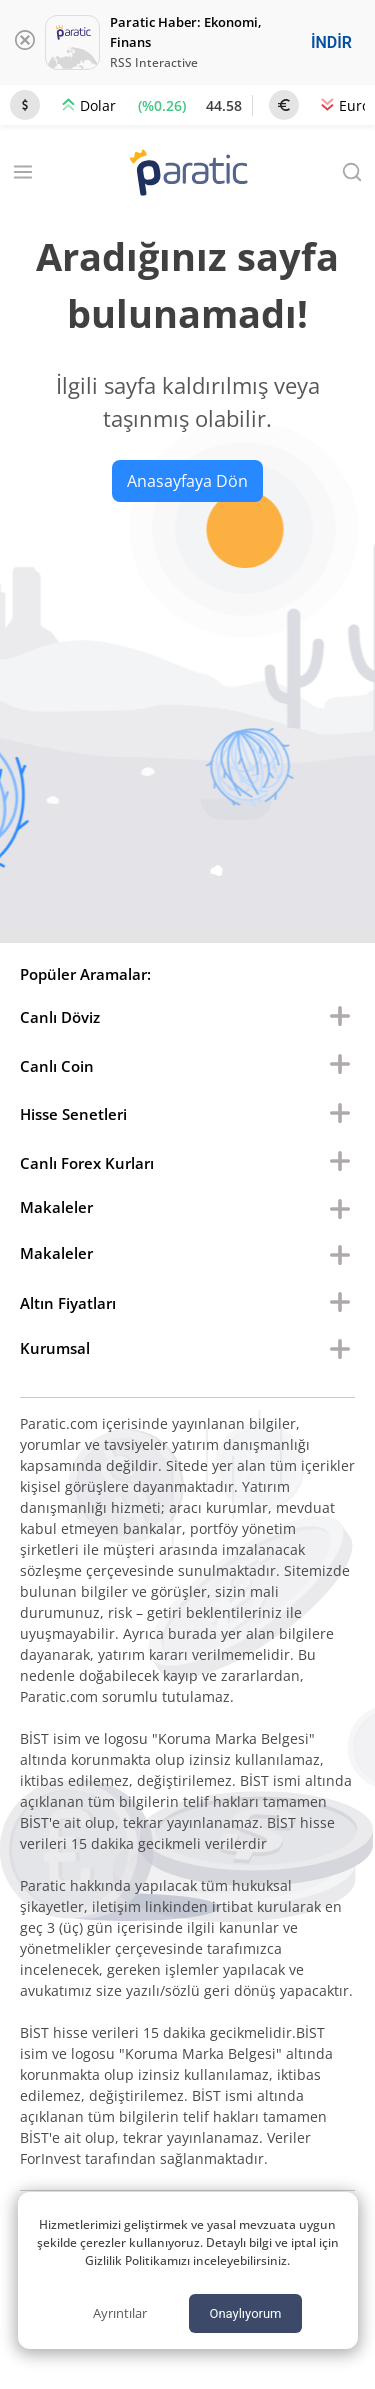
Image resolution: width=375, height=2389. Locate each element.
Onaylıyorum (245, 2313)
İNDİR (331, 42)
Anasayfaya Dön (187, 481)
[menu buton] (340, 1017)
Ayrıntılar (120, 2313)
